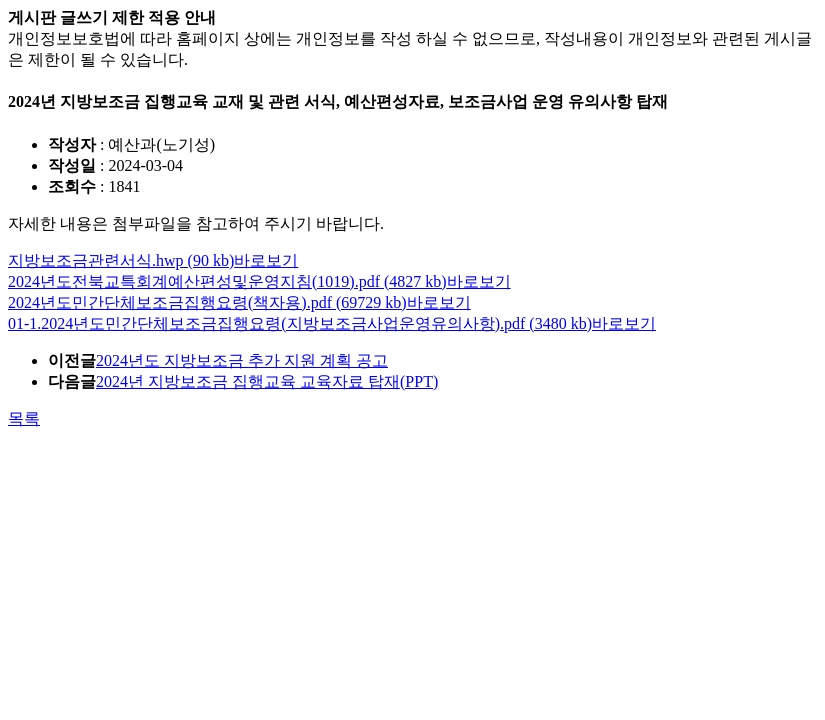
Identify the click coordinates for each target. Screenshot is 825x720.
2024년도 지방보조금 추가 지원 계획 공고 (242, 360)
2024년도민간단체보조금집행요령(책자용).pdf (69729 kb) (207, 302)
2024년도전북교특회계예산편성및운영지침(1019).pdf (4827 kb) (227, 281)
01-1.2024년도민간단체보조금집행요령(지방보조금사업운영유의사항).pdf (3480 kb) (300, 323)
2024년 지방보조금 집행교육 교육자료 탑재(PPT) (267, 381)
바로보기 (266, 260)
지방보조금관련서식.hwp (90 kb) (121, 260)
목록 (24, 418)
